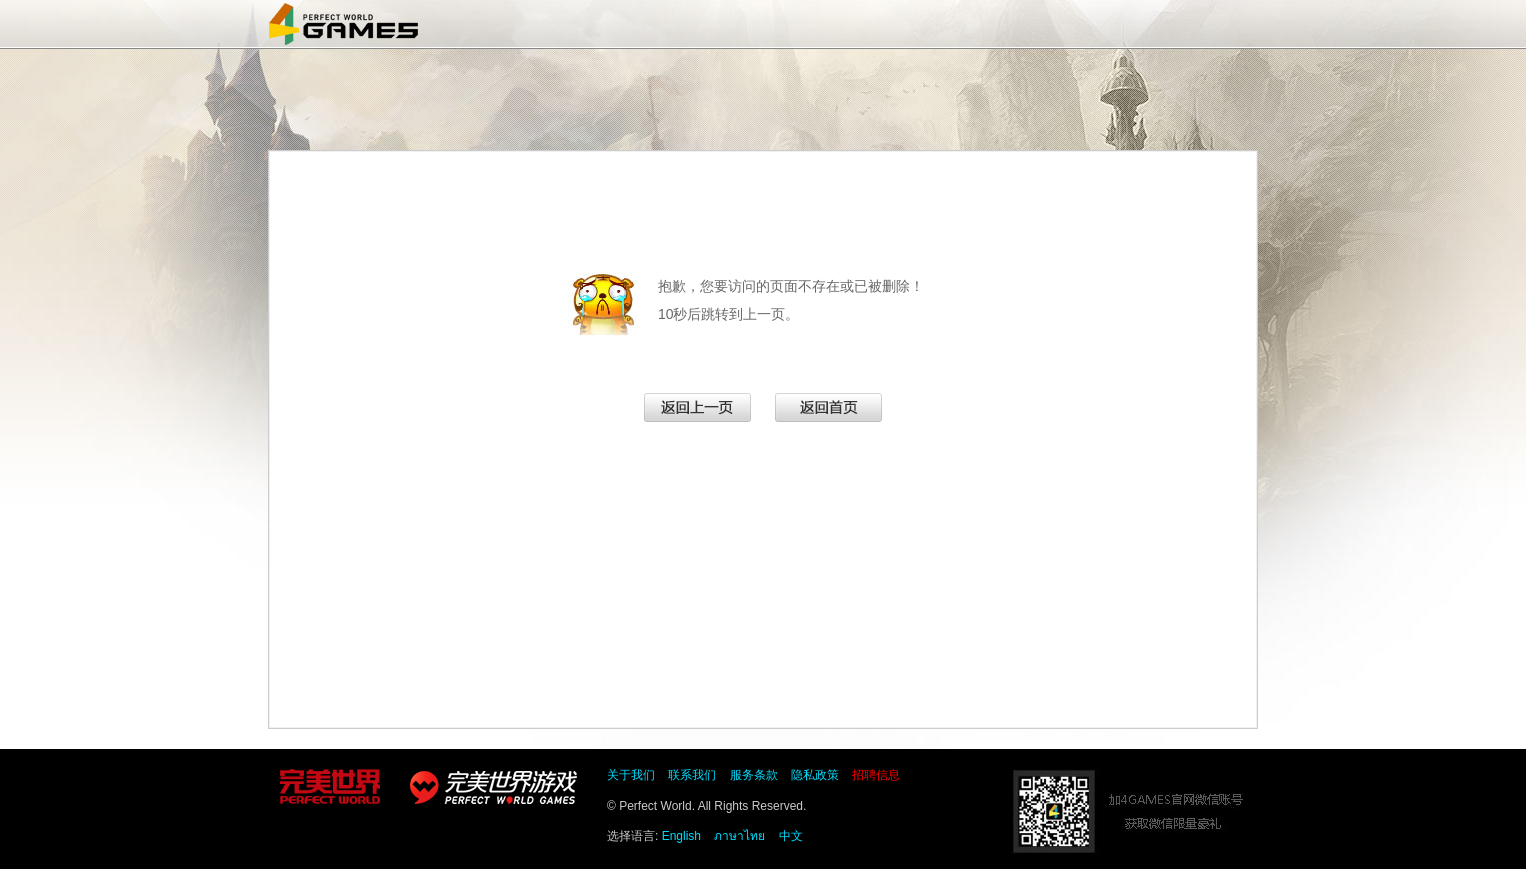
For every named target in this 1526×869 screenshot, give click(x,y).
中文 (791, 836)
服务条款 (754, 775)
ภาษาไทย (739, 836)
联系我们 (692, 775)
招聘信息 (876, 775)
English (681, 836)
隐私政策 (815, 775)
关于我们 (631, 775)
